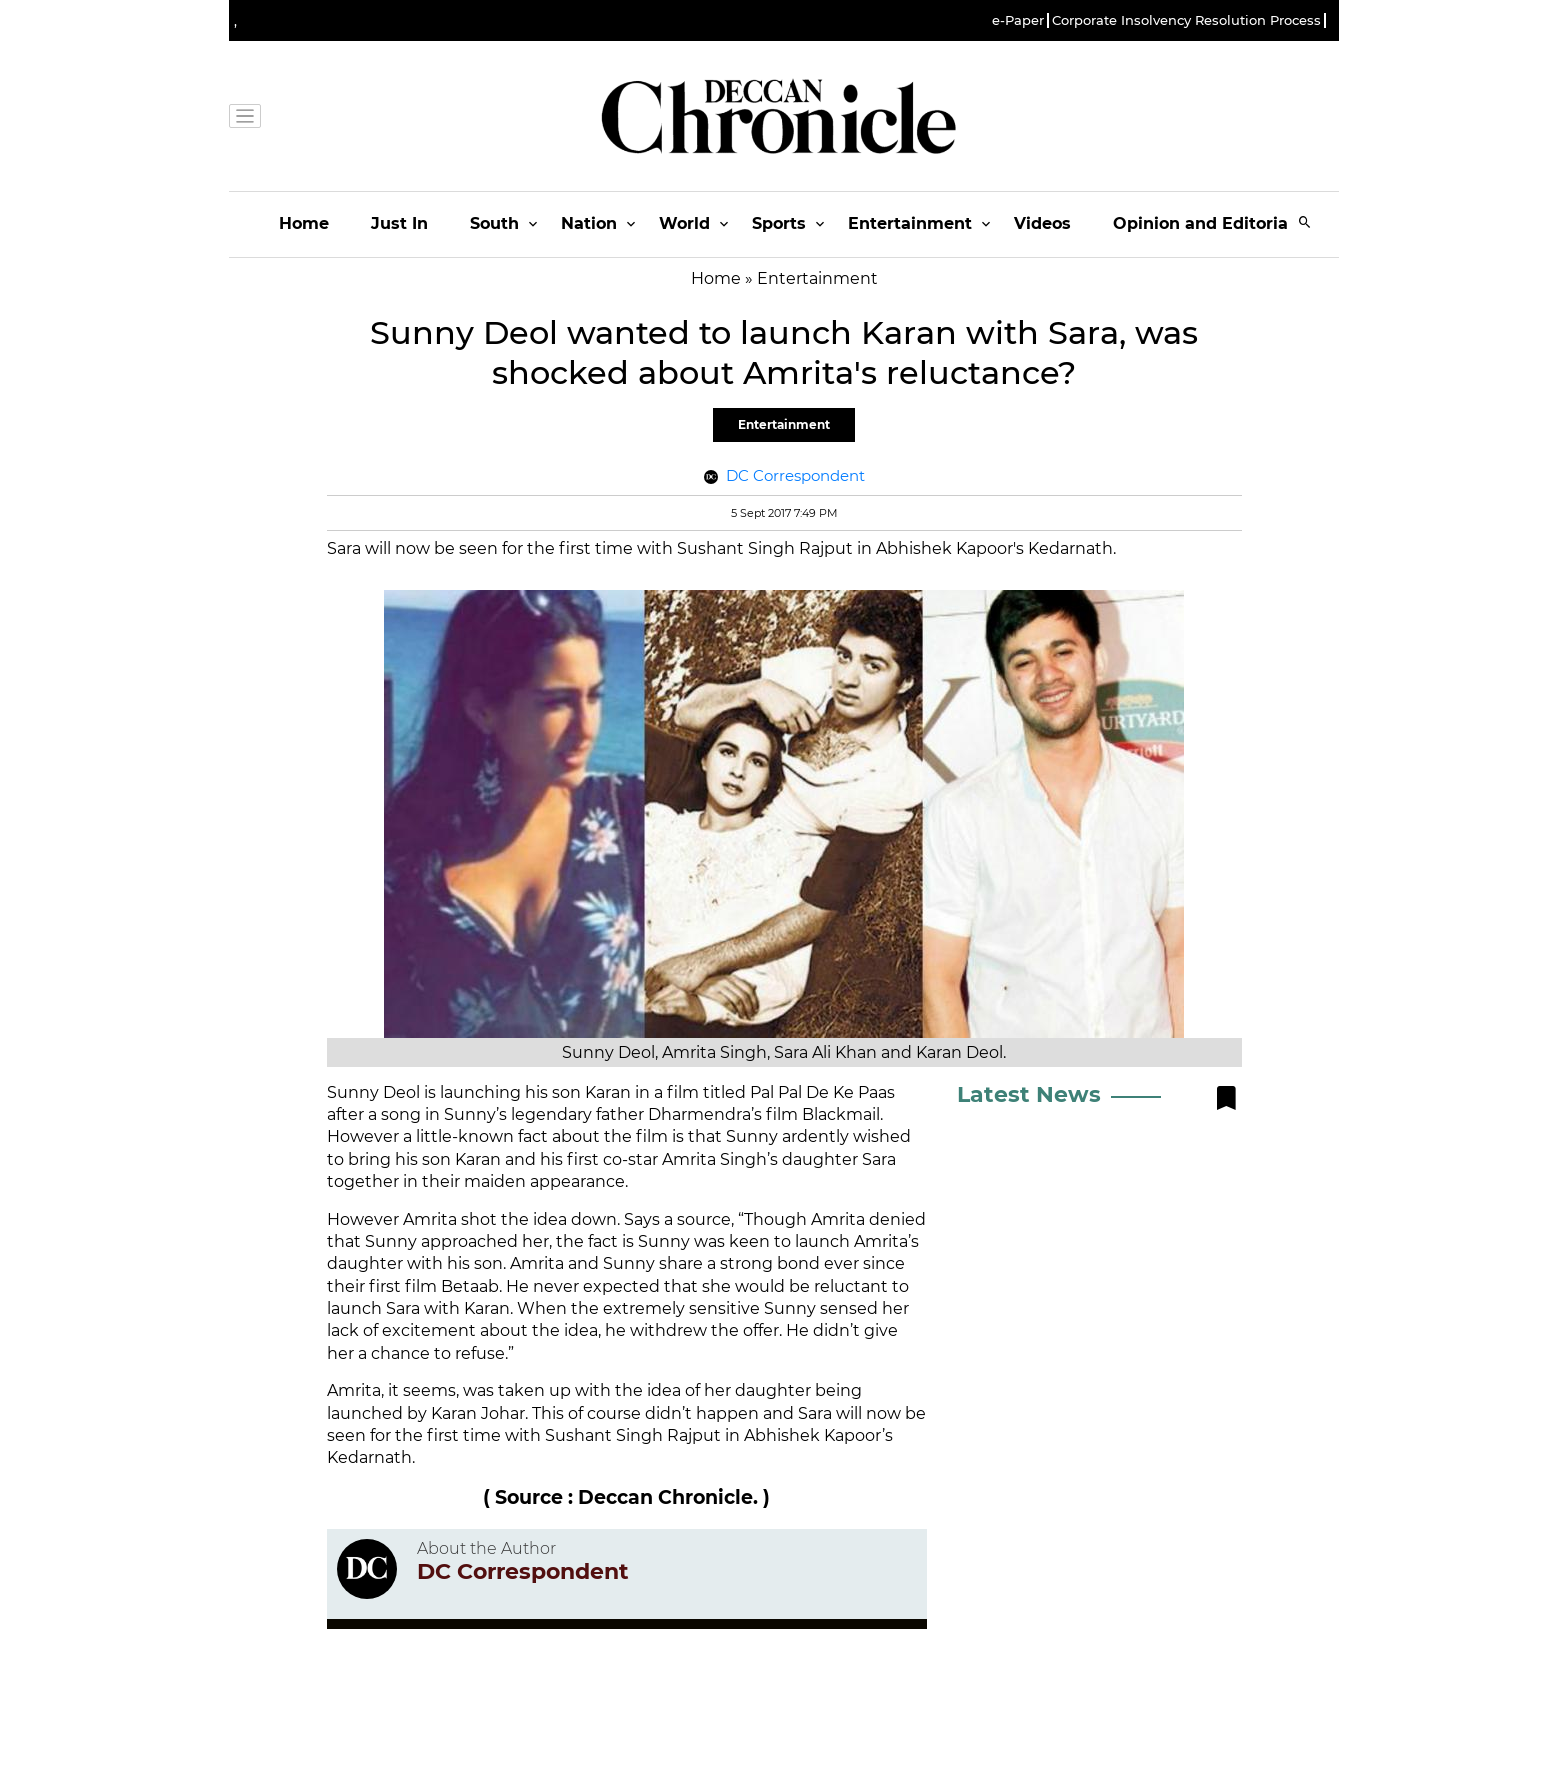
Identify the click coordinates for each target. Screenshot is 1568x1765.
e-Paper (1018, 20)
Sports (779, 223)
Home (304, 223)
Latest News (1029, 1094)
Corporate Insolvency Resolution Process (1186, 20)
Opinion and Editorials (1207, 223)
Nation (589, 223)
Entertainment (910, 223)
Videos (1042, 223)
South (494, 223)
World (684, 223)
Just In (399, 223)
